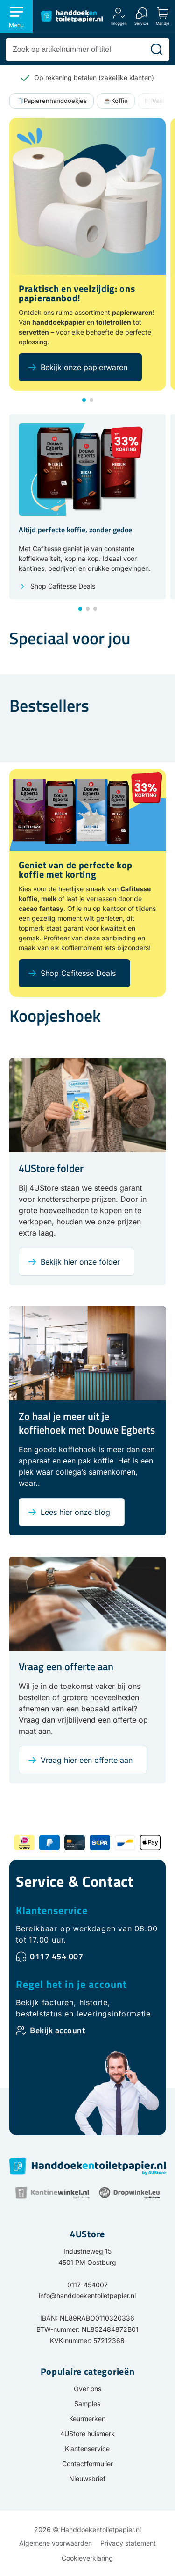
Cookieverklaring (87, 2558)
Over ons (87, 2389)
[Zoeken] (156, 49)
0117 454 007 (56, 1956)
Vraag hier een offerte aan (87, 1760)
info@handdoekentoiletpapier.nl (87, 2295)
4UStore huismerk (87, 2434)
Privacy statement (128, 2543)
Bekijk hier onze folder (80, 1261)
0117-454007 (87, 2285)
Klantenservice (52, 1910)
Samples (87, 2404)
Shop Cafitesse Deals (62, 586)
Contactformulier (87, 2463)
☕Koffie (116, 100)
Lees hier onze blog (75, 1512)
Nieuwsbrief (87, 2478)
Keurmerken (87, 2419)
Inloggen (119, 23)
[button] (84, 400)
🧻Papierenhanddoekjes (51, 100)
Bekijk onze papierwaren (84, 367)
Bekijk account (57, 2030)
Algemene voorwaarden (55, 2543)
